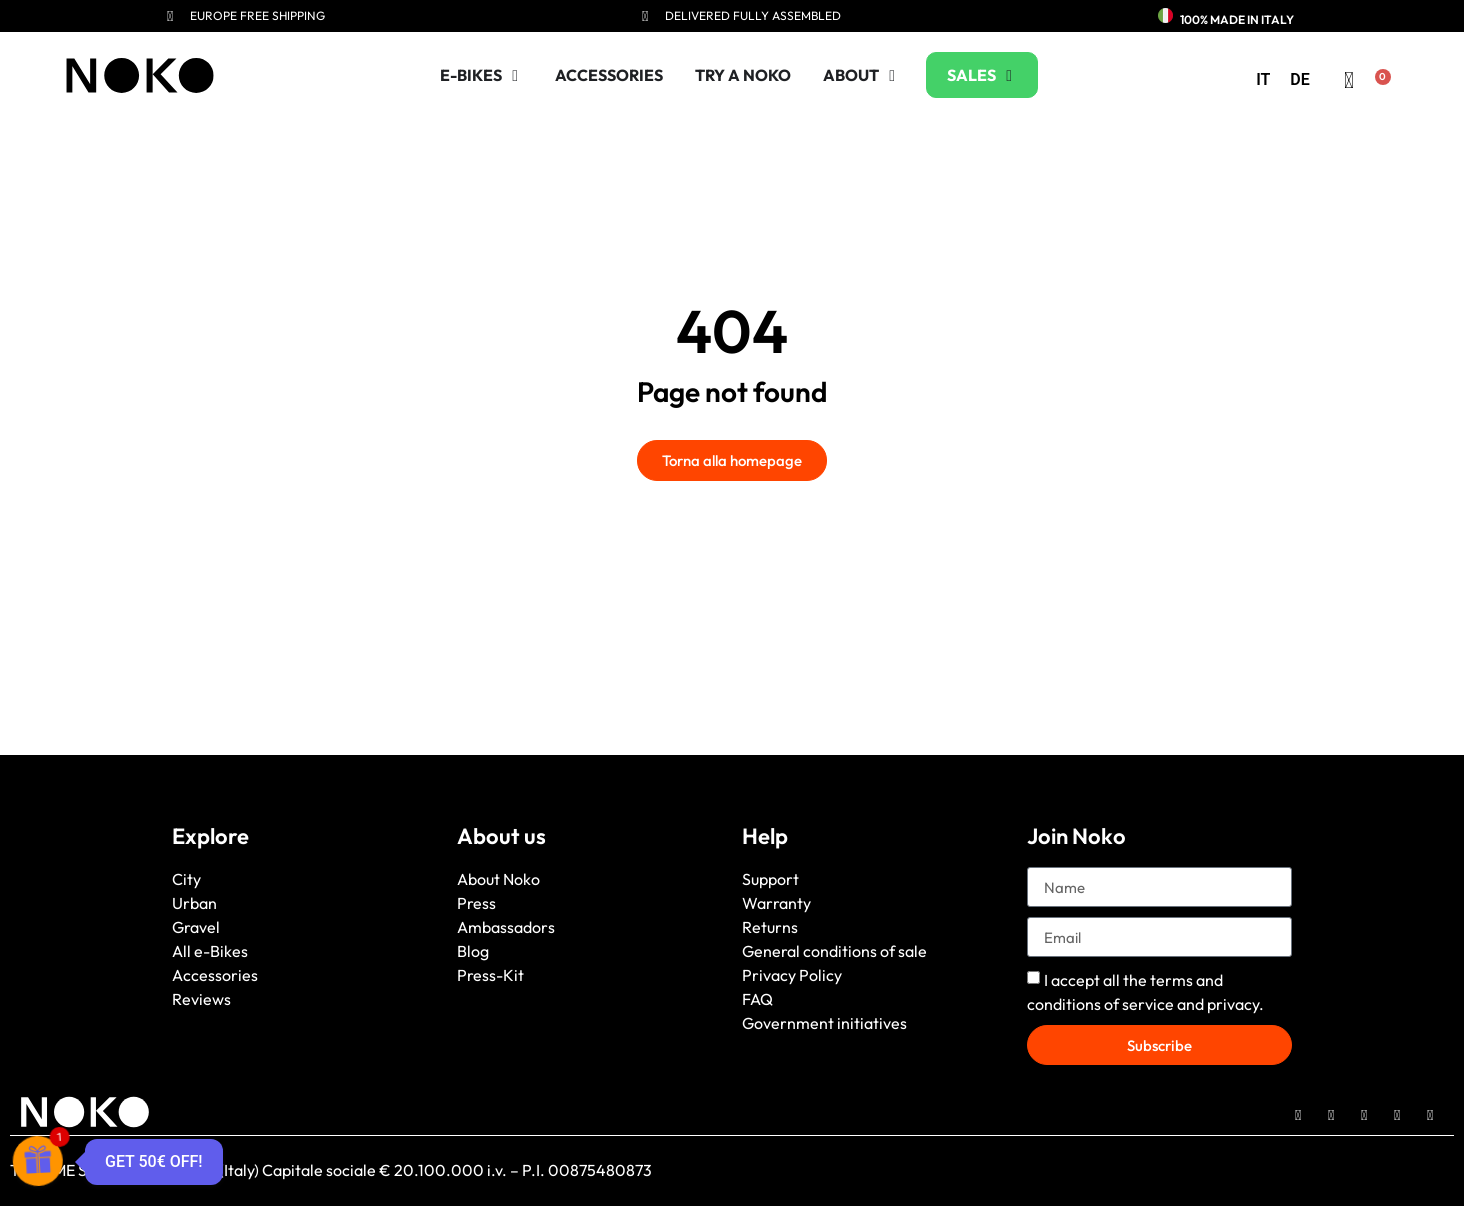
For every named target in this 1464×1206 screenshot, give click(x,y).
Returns (770, 927)
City (186, 879)
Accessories (215, 975)
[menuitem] (1263, 80)
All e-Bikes (210, 951)
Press (476, 903)
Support (770, 879)
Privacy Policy (792, 975)
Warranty (776, 903)
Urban (194, 903)
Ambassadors (506, 927)
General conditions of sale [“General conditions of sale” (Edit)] (834, 951)
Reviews (201, 999)
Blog (473, 951)
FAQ (757, 999)
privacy (1233, 1004)
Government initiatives (824, 1023)
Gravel (196, 927)
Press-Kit (490, 975)
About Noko (498, 879)
